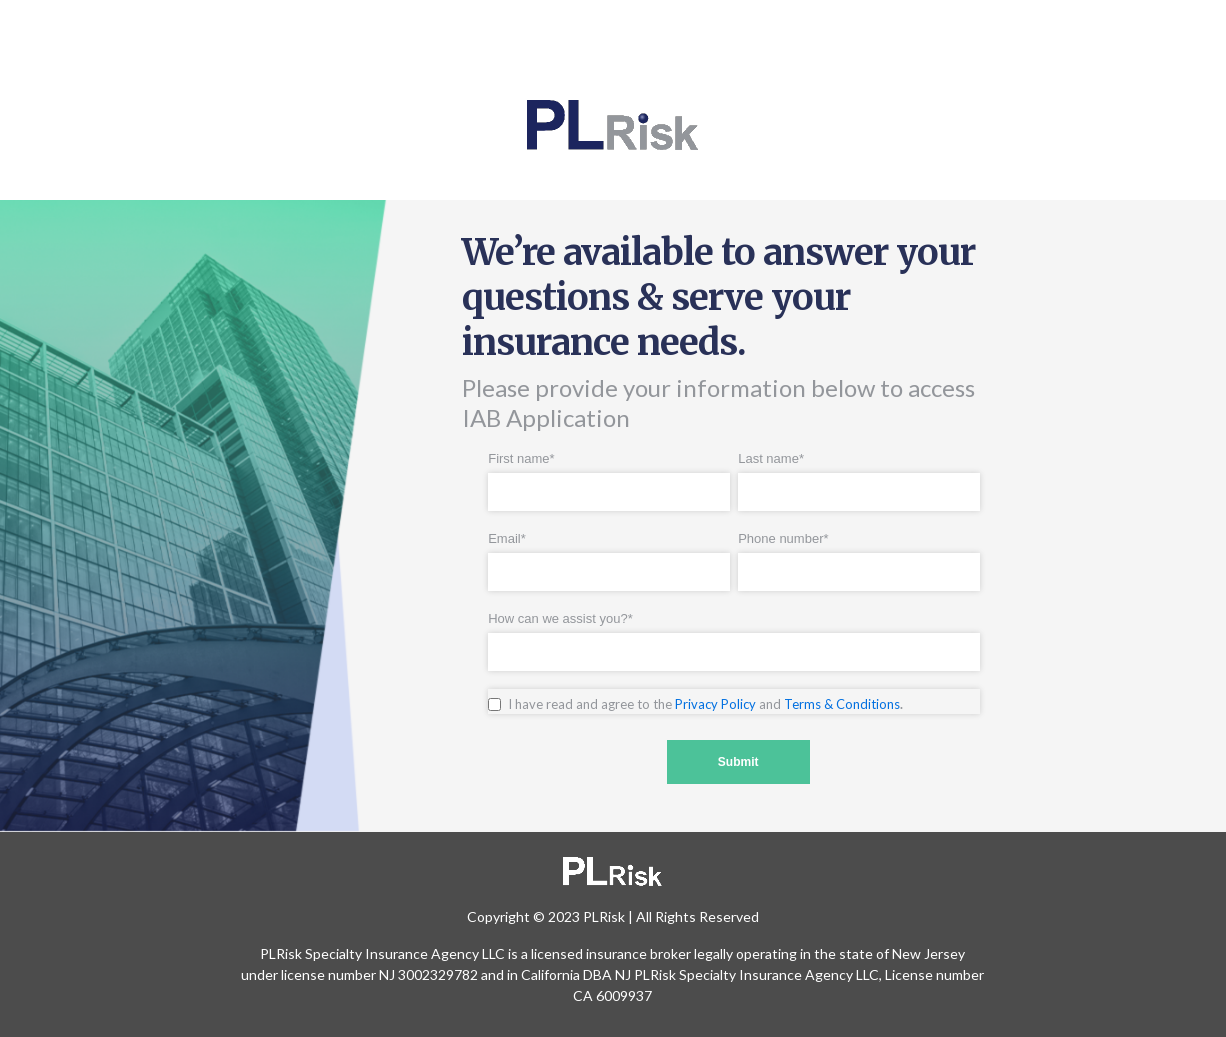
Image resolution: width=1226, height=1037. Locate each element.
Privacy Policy (715, 704)
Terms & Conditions (842, 704)
